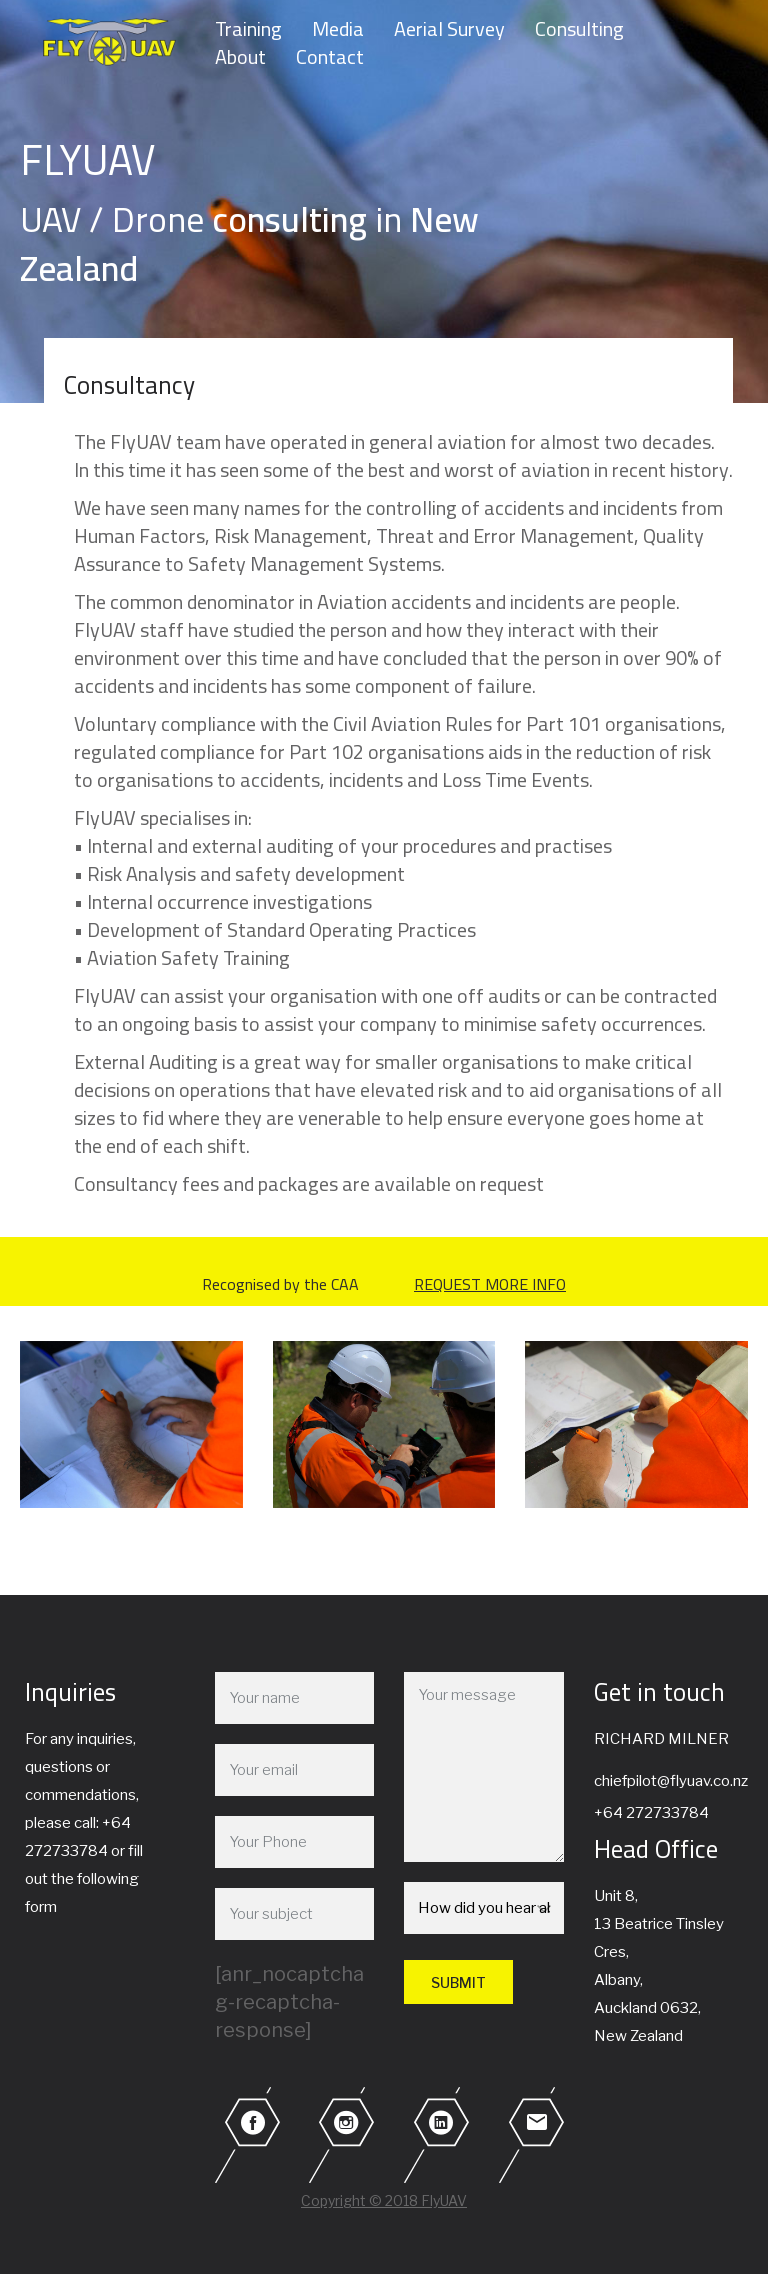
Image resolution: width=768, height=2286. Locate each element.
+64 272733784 (651, 1813)
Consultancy (129, 384)
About (240, 57)
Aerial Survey (449, 29)
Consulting (579, 29)
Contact (330, 57)
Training (248, 29)
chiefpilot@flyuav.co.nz (671, 1781)
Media (338, 29)
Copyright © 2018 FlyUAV (384, 2200)
